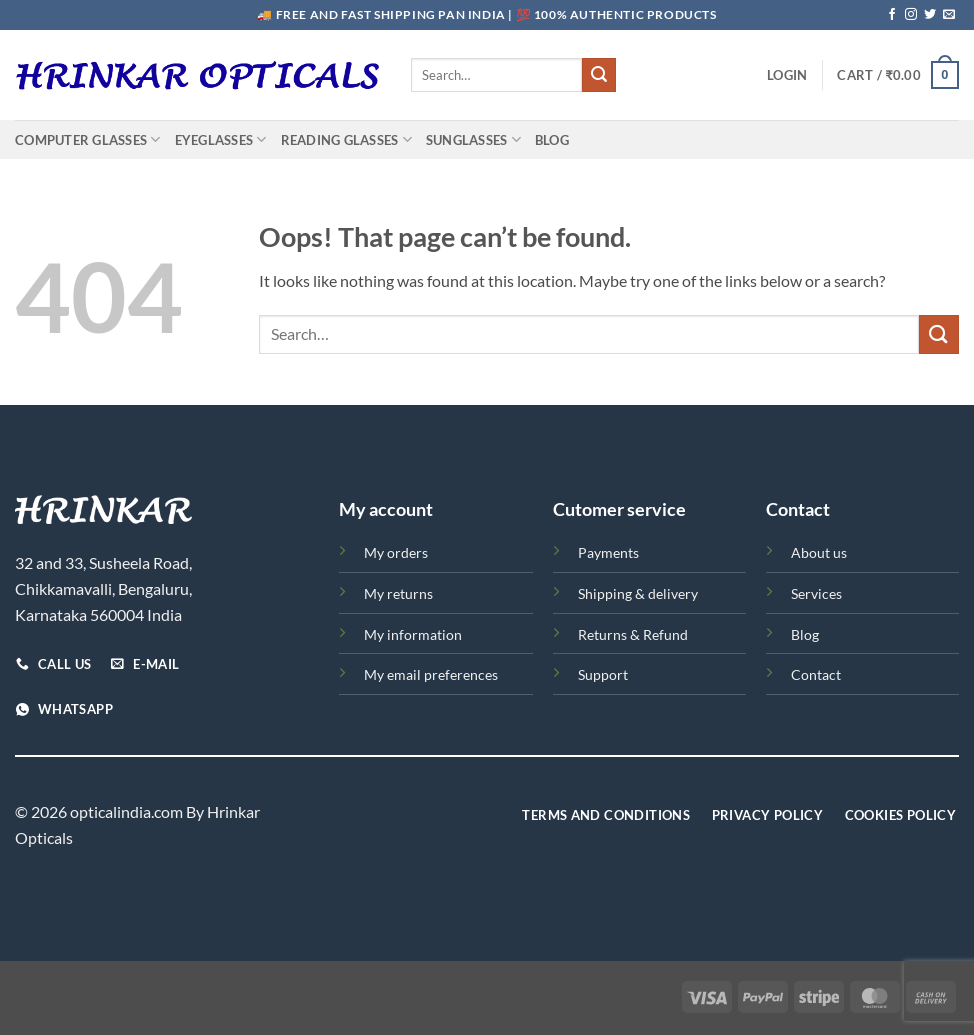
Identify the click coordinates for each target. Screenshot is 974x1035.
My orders (396, 552)
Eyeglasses (221, 139)
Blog (552, 140)
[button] (787, 75)
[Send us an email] (949, 15)
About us (819, 552)
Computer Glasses (88, 139)
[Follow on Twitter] (930, 15)
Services (816, 593)
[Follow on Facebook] (892, 15)
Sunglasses (473, 139)
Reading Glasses (346, 139)
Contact (816, 674)
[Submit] (599, 75)
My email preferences (431, 674)
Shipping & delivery (638, 593)
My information (413, 634)
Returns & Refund (633, 634)
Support (603, 674)
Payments (608, 552)
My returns (398, 593)
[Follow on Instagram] (911, 15)
